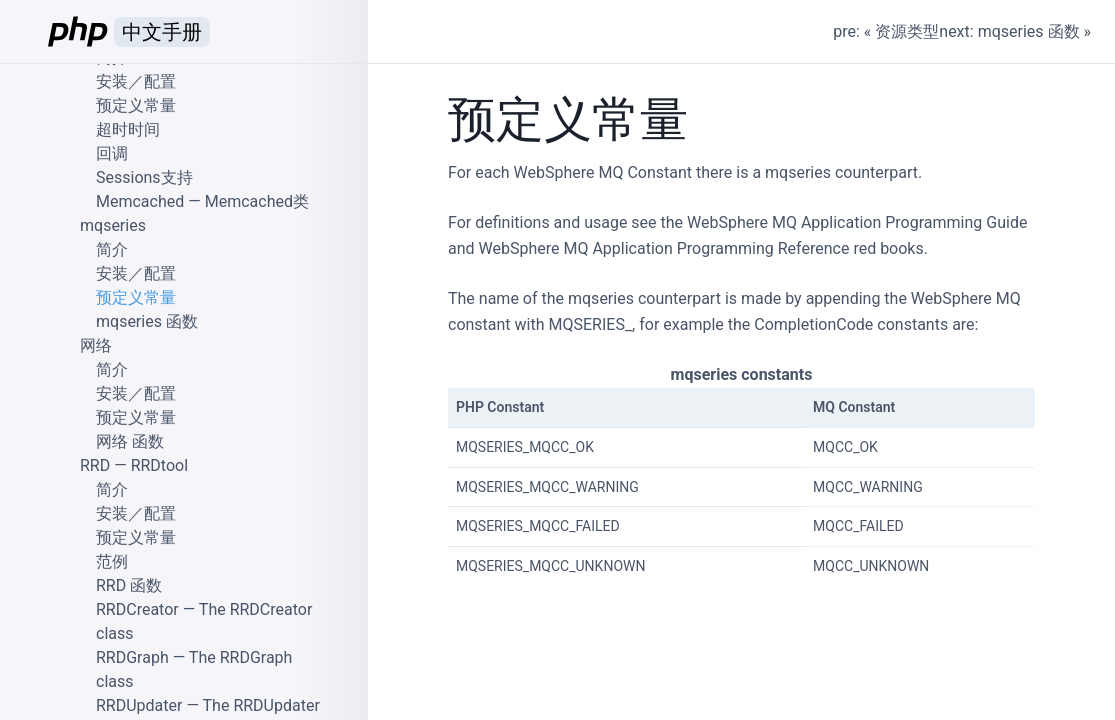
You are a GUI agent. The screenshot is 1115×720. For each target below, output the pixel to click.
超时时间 (128, 129)
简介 (112, 249)
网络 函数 (130, 441)
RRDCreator (137, 609)
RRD (95, 465)
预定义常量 (136, 105)
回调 (112, 153)
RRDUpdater (139, 705)
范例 (112, 561)
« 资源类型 (901, 31)
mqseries (113, 225)
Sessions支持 (144, 177)
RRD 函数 (129, 585)
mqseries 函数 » (1034, 31)
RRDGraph (132, 657)
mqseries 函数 (147, 321)
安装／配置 (136, 81)
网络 (96, 345)
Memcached (140, 201)
